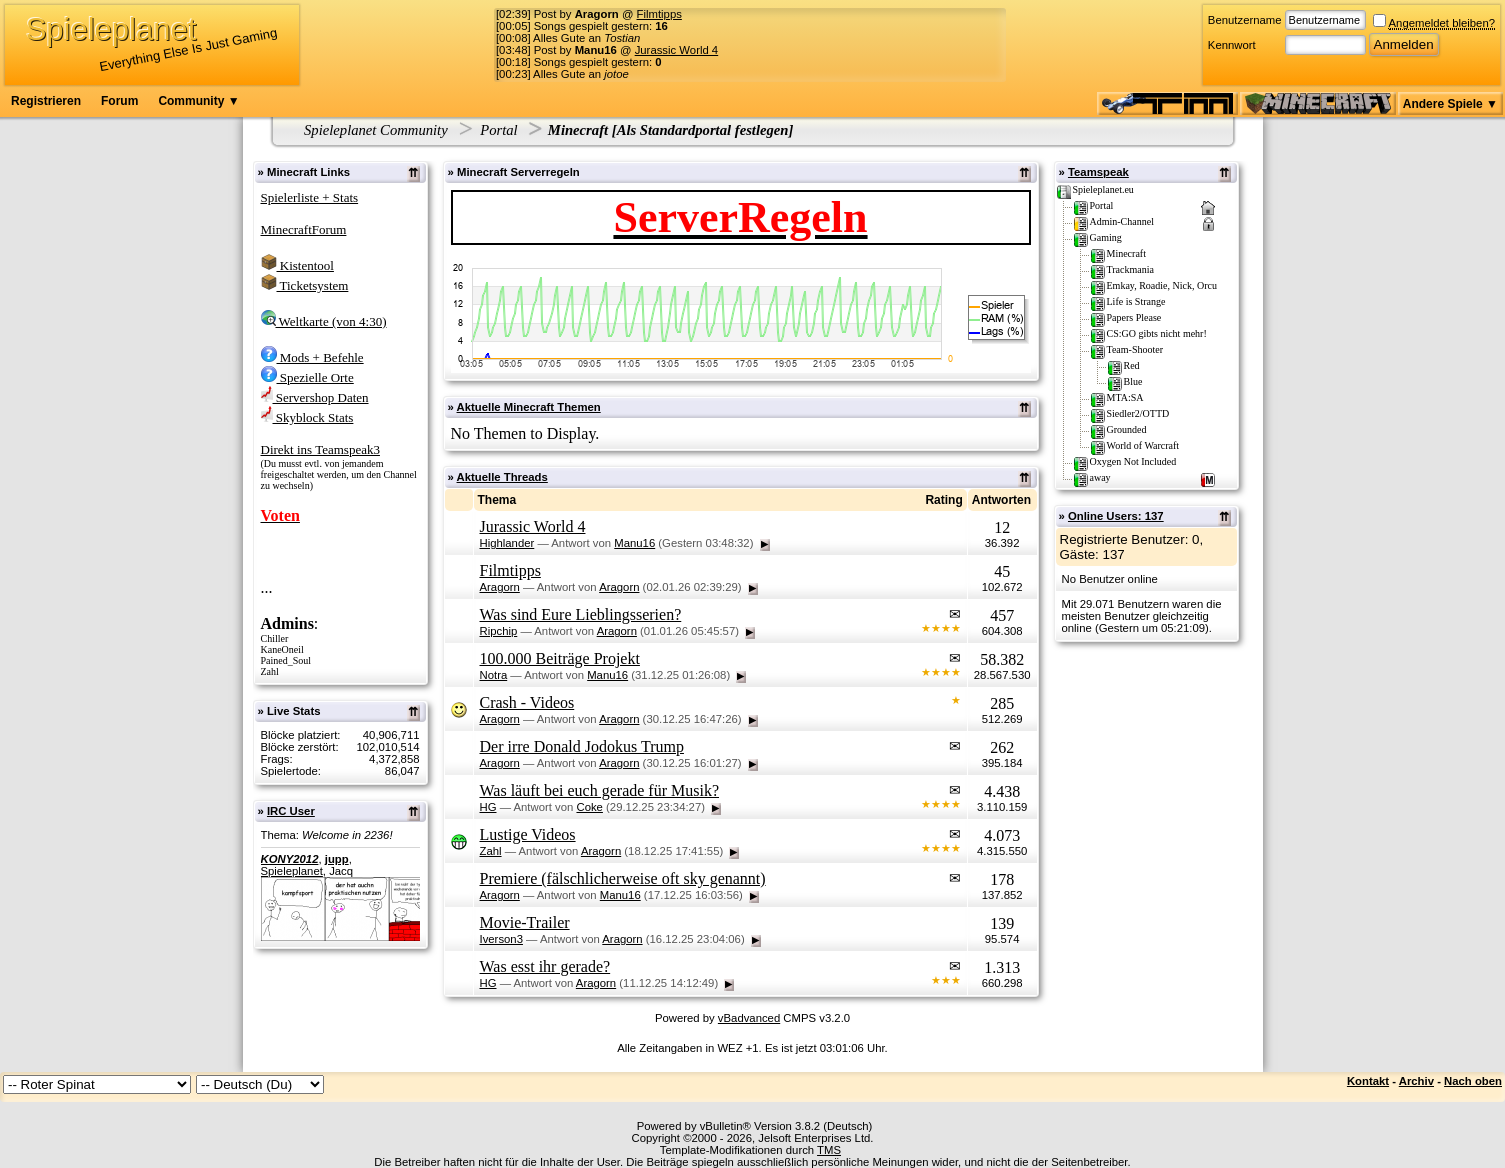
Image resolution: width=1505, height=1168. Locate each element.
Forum (119, 101)
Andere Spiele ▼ (1450, 104)
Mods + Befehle (312, 357)
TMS (829, 1150)
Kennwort (1232, 45)
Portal (498, 130)
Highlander (507, 543)
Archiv (1416, 1081)
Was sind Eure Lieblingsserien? (581, 614)
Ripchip (499, 631)
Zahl (491, 851)
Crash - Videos (527, 702)
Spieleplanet (292, 871)
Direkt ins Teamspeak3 (320, 449)
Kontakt (1368, 1081)
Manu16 (634, 543)
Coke (589, 807)
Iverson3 (501, 939)
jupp (337, 859)
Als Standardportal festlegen (703, 130)
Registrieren (46, 101)
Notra (494, 675)
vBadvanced (749, 1018)
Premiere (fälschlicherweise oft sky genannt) (623, 878)
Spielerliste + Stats (310, 197)
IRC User (291, 811)
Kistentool (297, 265)
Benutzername (1245, 20)
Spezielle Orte (307, 377)
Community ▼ (198, 101)
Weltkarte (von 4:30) (324, 321)
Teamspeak (1098, 172)
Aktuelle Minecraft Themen (529, 407)
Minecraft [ (582, 130)
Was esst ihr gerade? (545, 966)
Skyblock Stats (307, 417)
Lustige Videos (528, 834)
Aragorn (500, 587)
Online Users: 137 (1116, 516)
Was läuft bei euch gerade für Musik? (600, 790)
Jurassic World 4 (677, 50)
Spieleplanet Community (376, 130)
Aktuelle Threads (502, 477)
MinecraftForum (304, 229)
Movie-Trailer (525, 922)
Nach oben (1473, 1081)
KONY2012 (290, 859)
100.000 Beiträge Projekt (560, 658)
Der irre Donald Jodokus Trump (582, 746)
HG (488, 807)
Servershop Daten (315, 397)
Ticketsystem (305, 285)
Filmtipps (659, 14)
